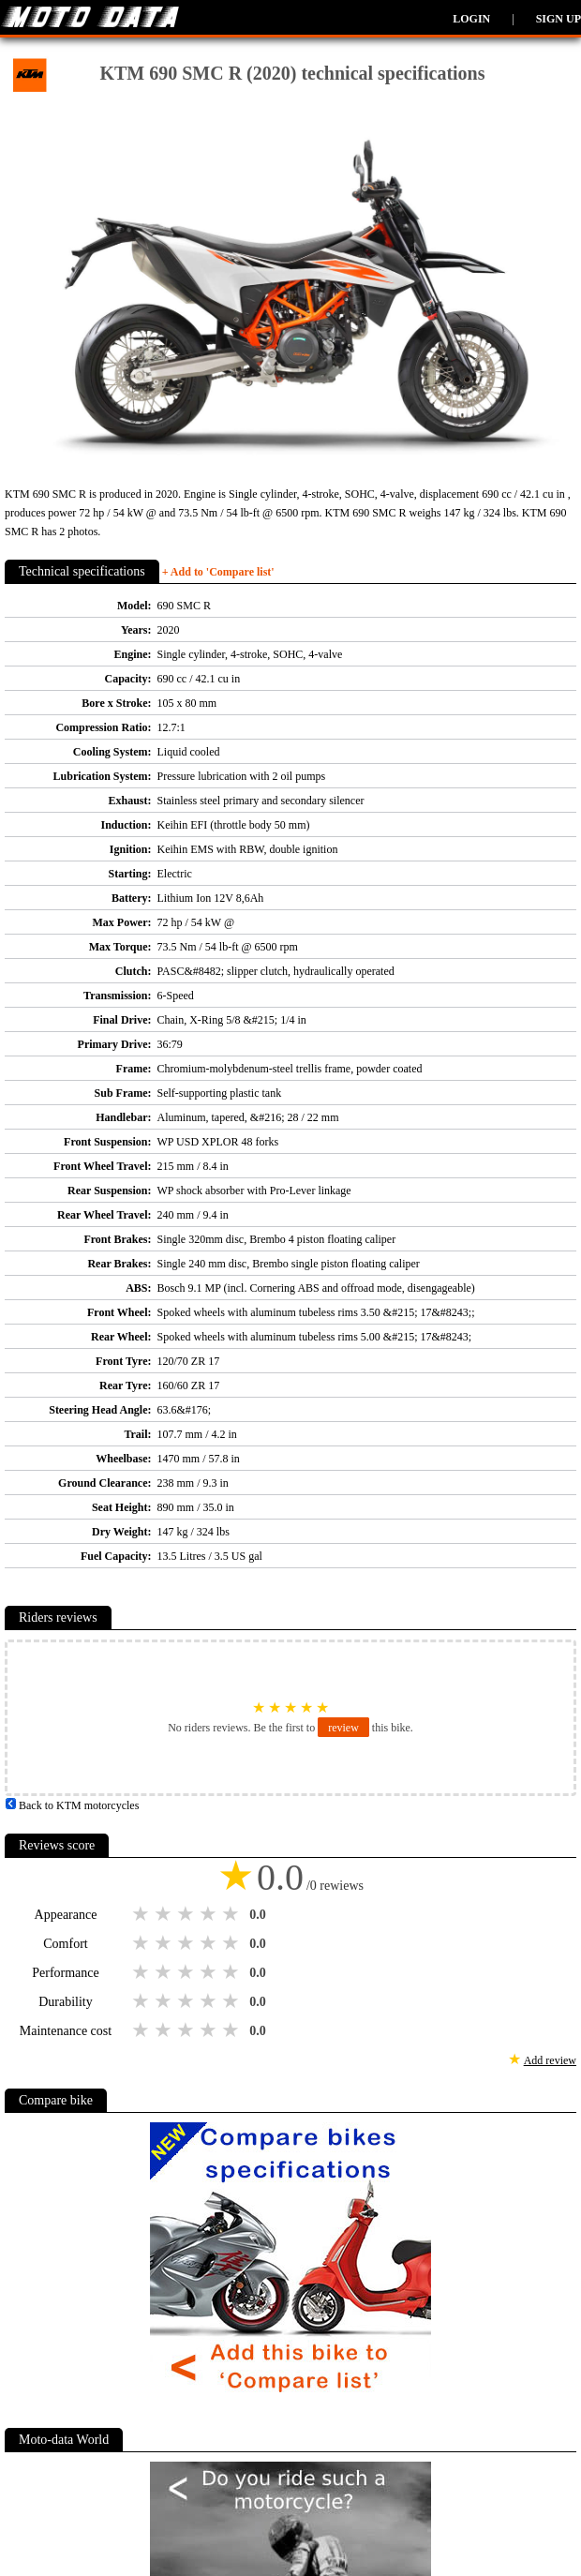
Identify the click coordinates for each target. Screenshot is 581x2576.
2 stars (165, 1914)
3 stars (187, 1914)
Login (471, 18)
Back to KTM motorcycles (72, 1805)
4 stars (210, 1914)
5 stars (232, 1914)
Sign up (558, 18)
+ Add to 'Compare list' (218, 571)
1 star (142, 1914)
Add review (550, 2060)
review (343, 1727)
